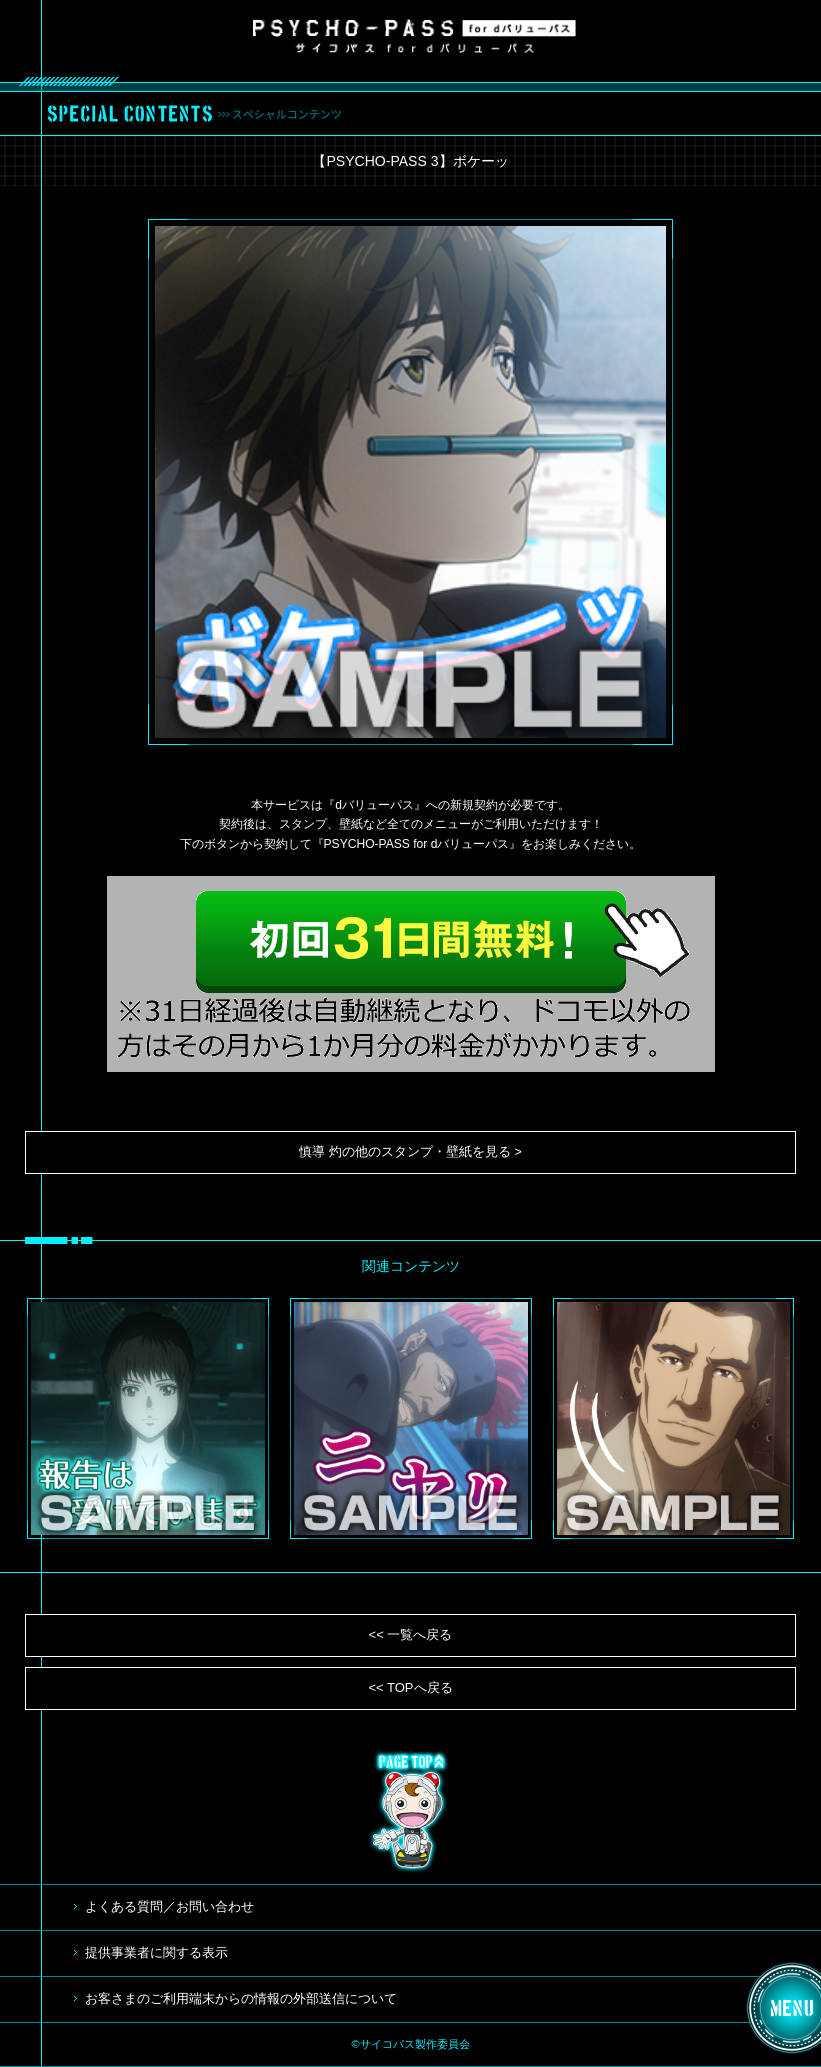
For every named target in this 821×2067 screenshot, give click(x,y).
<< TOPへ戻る (410, 1687)
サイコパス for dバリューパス (414, 36)
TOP (411, 1812)
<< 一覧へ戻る (411, 1634)
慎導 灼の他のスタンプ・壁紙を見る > (410, 1151)
